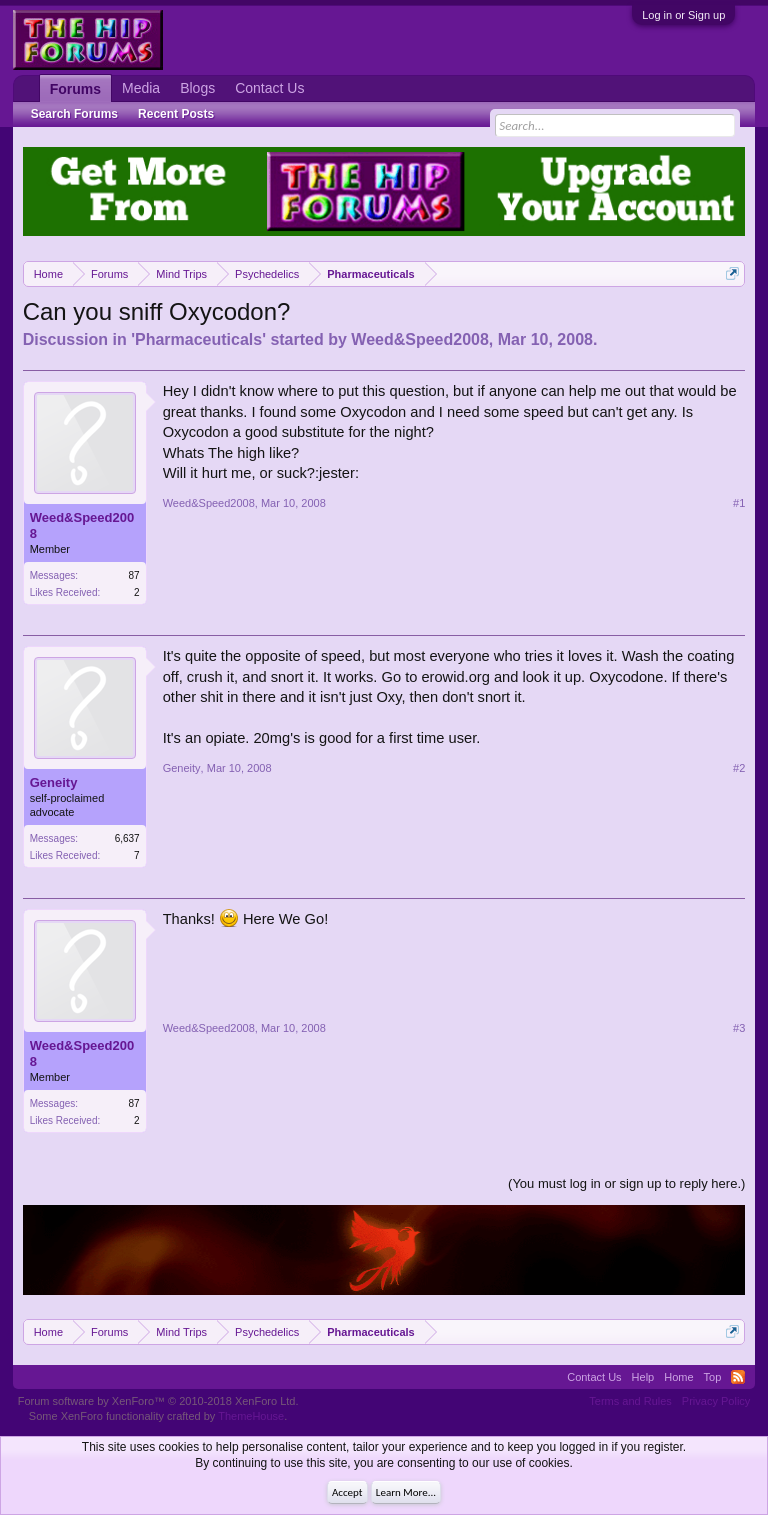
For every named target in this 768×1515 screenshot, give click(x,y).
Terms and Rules (630, 1401)
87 (134, 575)
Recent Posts (176, 114)
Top (713, 1377)
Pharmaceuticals (198, 339)
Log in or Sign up (683, 15)
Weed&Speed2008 (420, 339)
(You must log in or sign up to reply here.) (626, 1183)
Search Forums (74, 114)
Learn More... (406, 1492)
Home (678, 1377)
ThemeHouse (251, 1416)
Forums (75, 89)
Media (141, 88)
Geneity (54, 782)
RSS (738, 1377)
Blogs (197, 88)
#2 (739, 768)
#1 (739, 503)
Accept (347, 1492)
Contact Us (269, 88)
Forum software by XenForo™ (158, 1401)
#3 (739, 1028)
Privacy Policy (716, 1401)
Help (643, 1377)
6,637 (127, 838)
